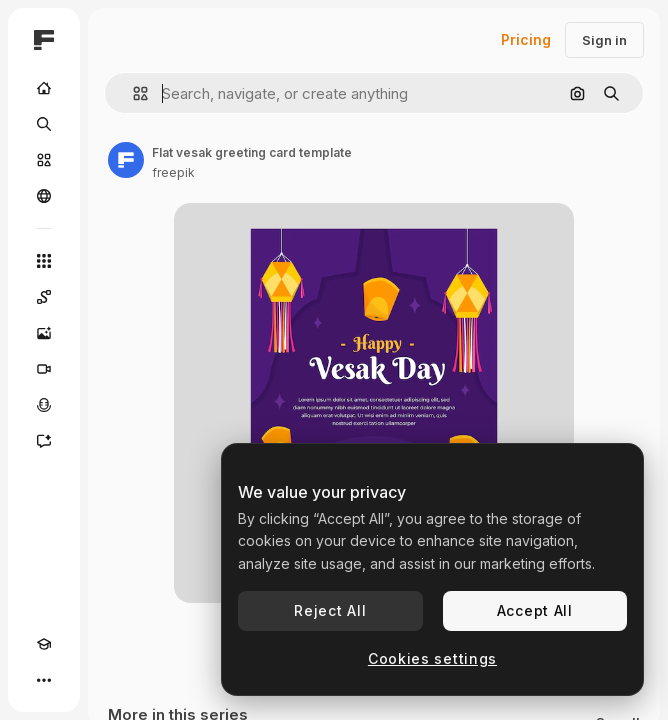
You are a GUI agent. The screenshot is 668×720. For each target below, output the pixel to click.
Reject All (330, 610)
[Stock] (44, 160)
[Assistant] (44, 441)
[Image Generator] (44, 333)
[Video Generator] (44, 369)
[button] (132, 93)
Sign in (604, 40)
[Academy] (44, 644)
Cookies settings (432, 658)
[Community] (44, 196)
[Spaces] (44, 297)
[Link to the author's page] (126, 160)
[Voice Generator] (44, 405)
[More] (44, 680)
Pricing (526, 39)
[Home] (44, 88)
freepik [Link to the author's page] (173, 172)
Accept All (535, 610)
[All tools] (44, 261)
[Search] (44, 124)
